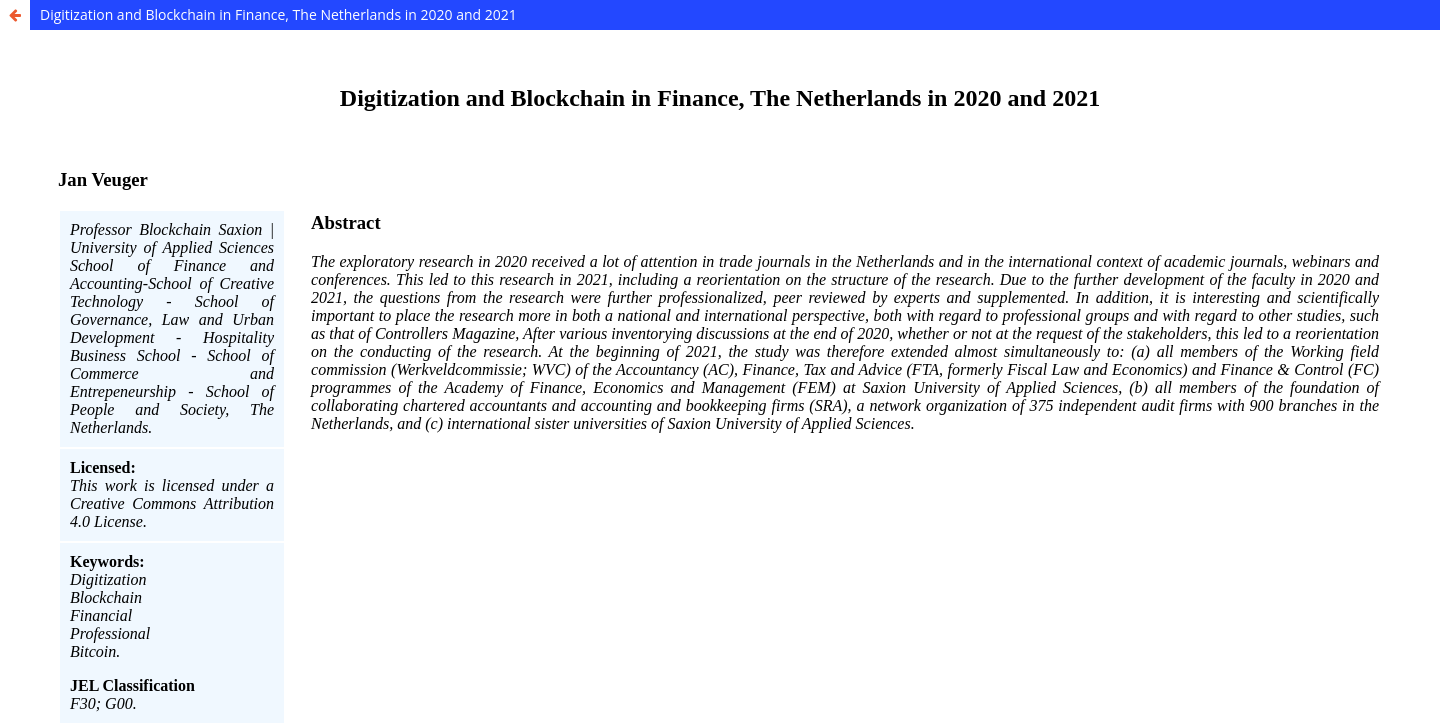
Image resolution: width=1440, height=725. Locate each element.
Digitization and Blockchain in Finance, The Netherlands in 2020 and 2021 (278, 14)
